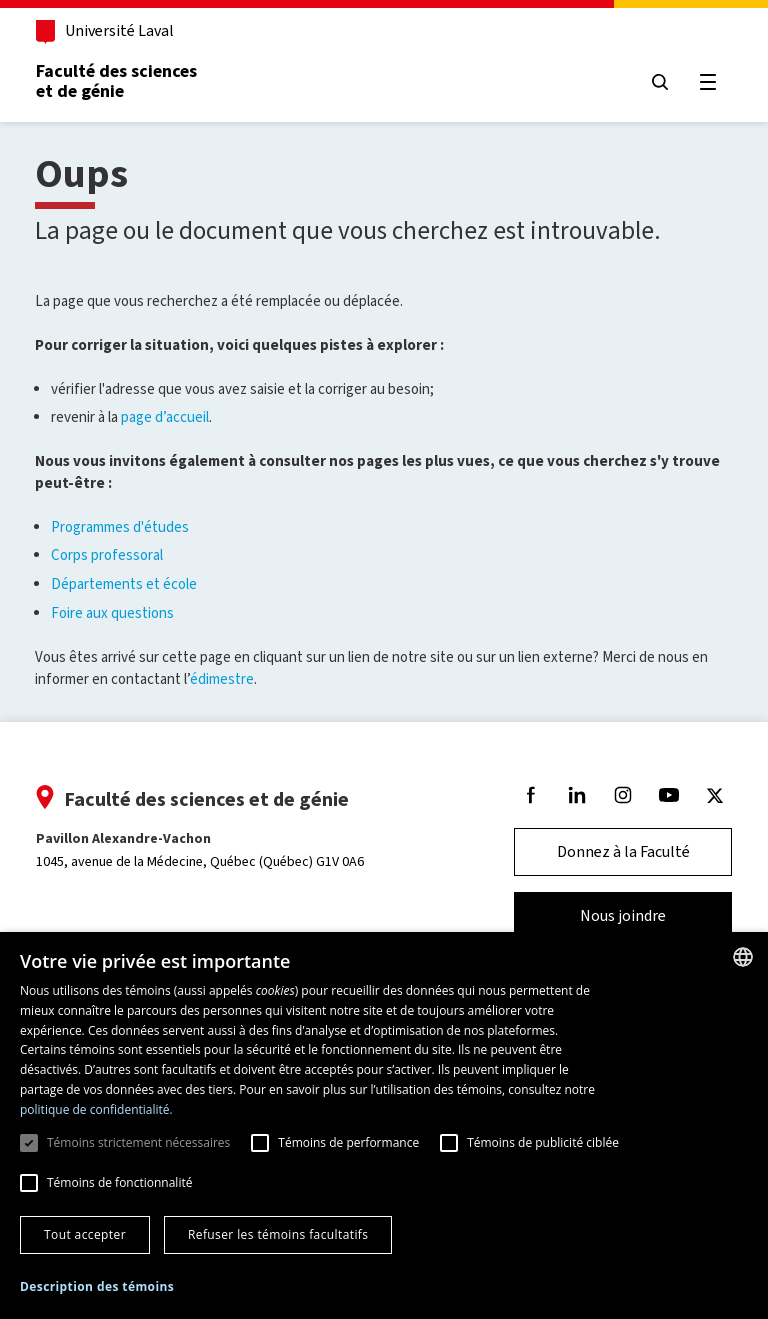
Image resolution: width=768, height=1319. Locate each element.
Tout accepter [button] (85, 1234)
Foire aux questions (112, 613)
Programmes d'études (120, 527)
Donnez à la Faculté (623, 851)
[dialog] (384, 1125)
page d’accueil (165, 417)
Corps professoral (107, 555)
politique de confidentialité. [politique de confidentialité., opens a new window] (96, 1109)
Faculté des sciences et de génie (116, 81)
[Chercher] (660, 82)
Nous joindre (623, 915)
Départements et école (124, 584)
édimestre (222, 679)
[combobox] (743, 957)
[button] (97, 1287)
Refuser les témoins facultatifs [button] (278, 1234)
